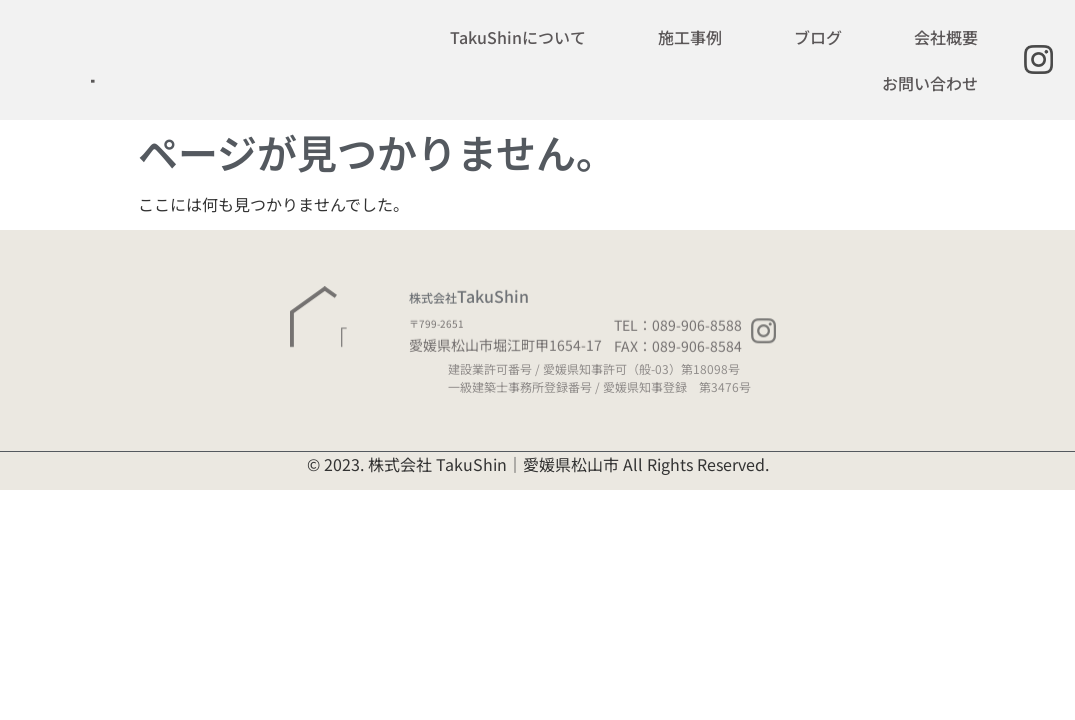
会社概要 (946, 37)
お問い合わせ (930, 83)
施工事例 (690, 37)
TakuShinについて (518, 37)
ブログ (818, 37)
